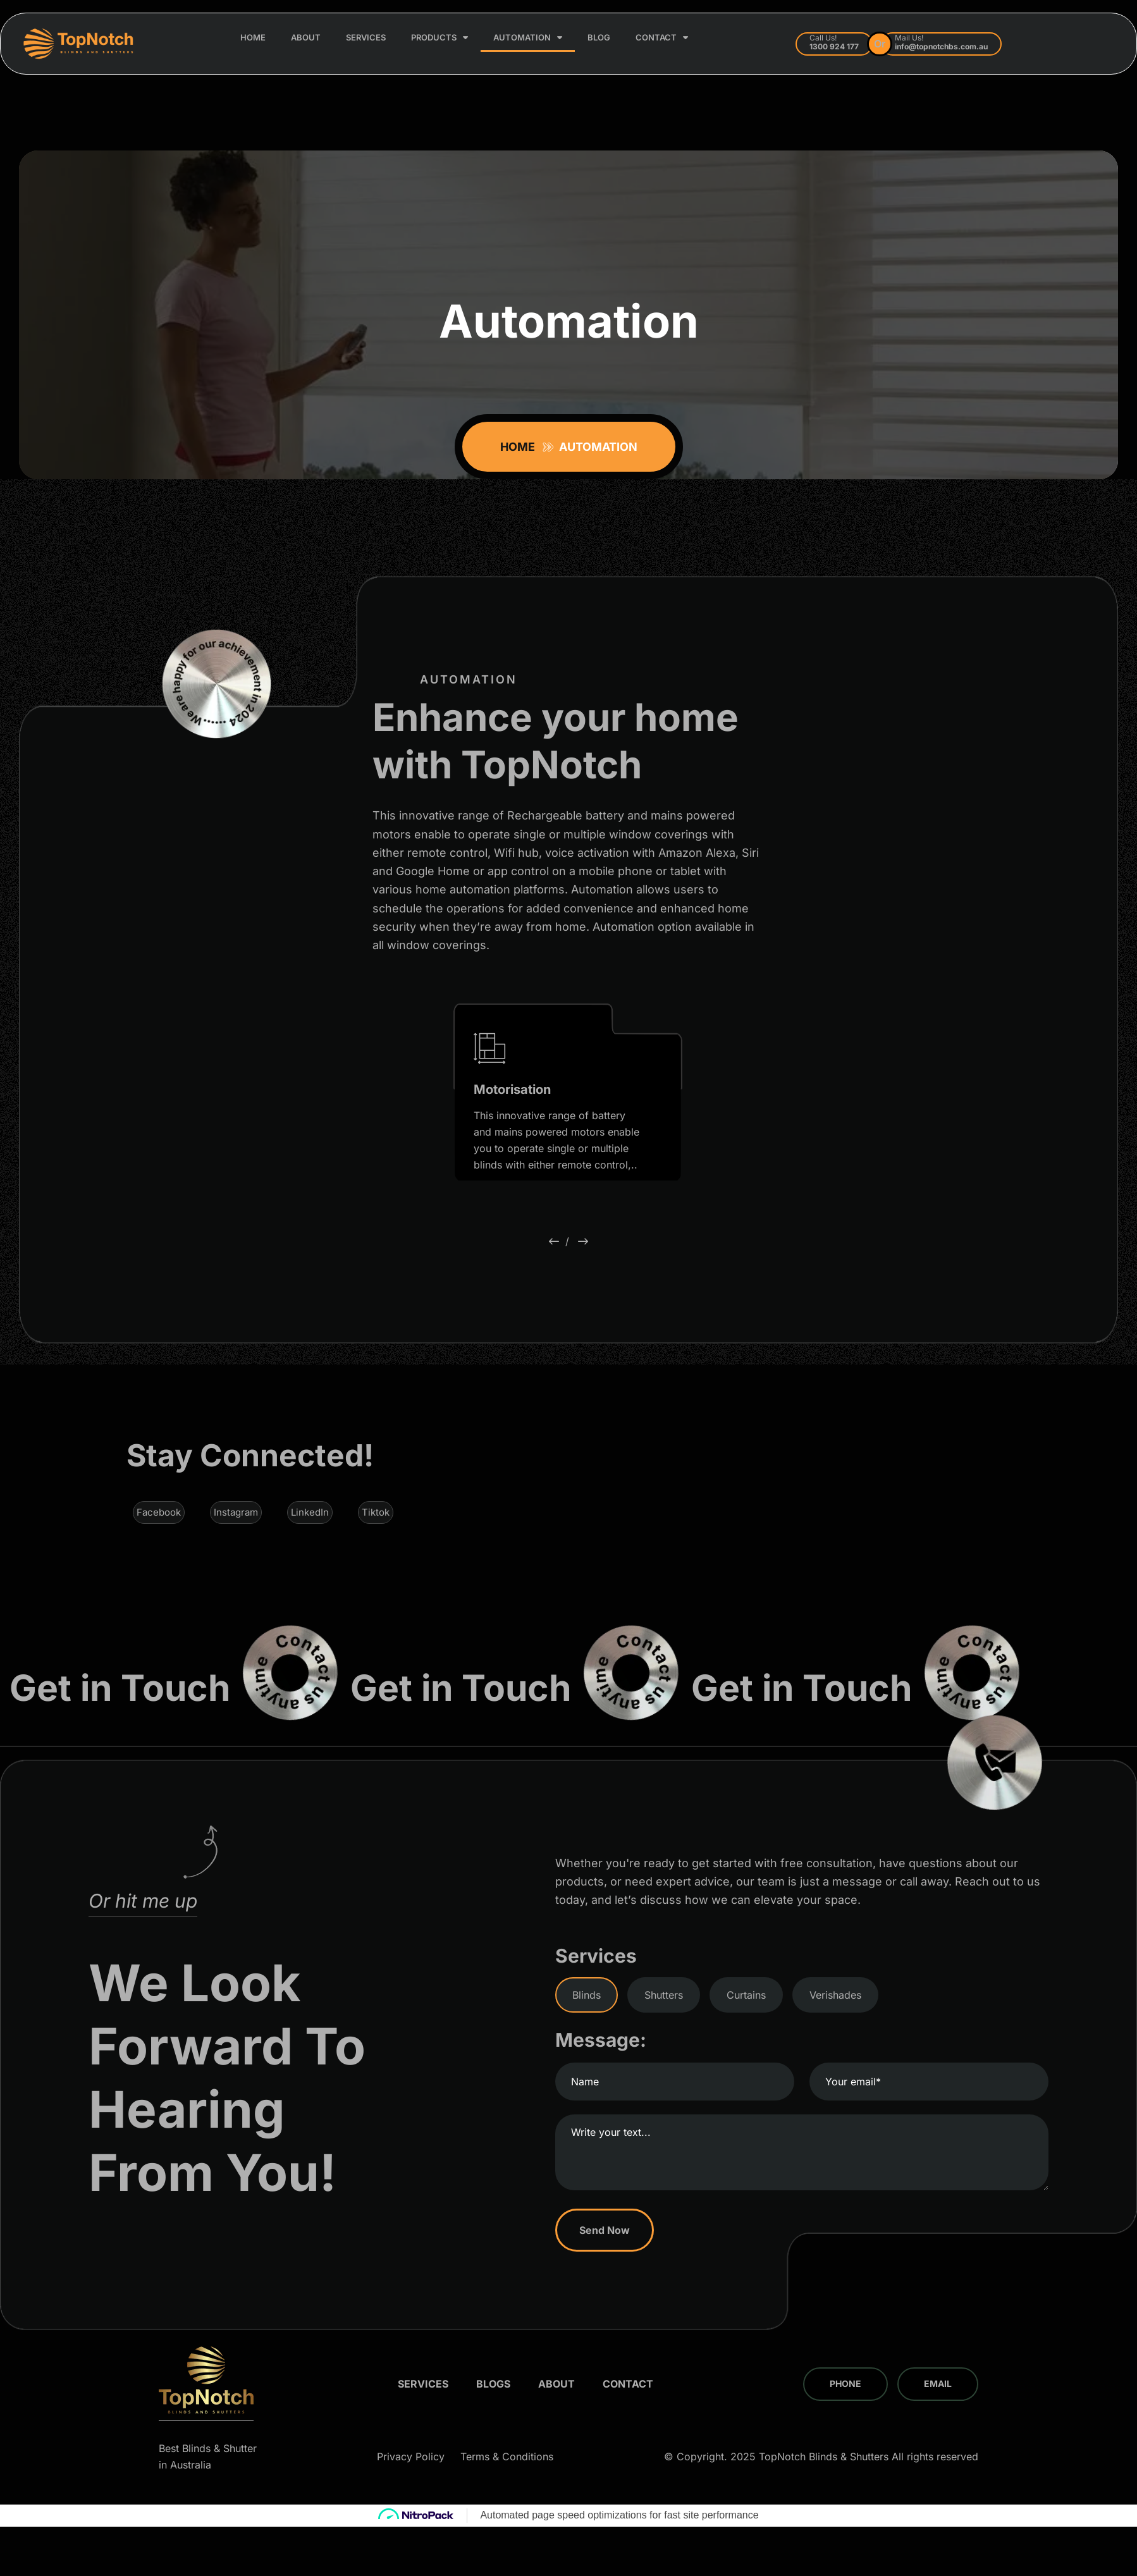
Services (366, 37)
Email (938, 2383)
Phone (845, 2383)
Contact (662, 37)
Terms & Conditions (506, 2456)
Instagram (236, 1512)
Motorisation (512, 1089)
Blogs (493, 2383)
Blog (598, 37)
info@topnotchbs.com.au (941, 46)
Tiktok (376, 1512)
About (306, 37)
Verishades (835, 1995)
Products (439, 37)
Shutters (663, 1995)
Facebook (159, 1512)
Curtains (746, 1995)
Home (253, 37)
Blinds (586, 1995)
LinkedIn (310, 1512)
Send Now (607, 2230)
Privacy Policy (411, 2456)
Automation (527, 37)
